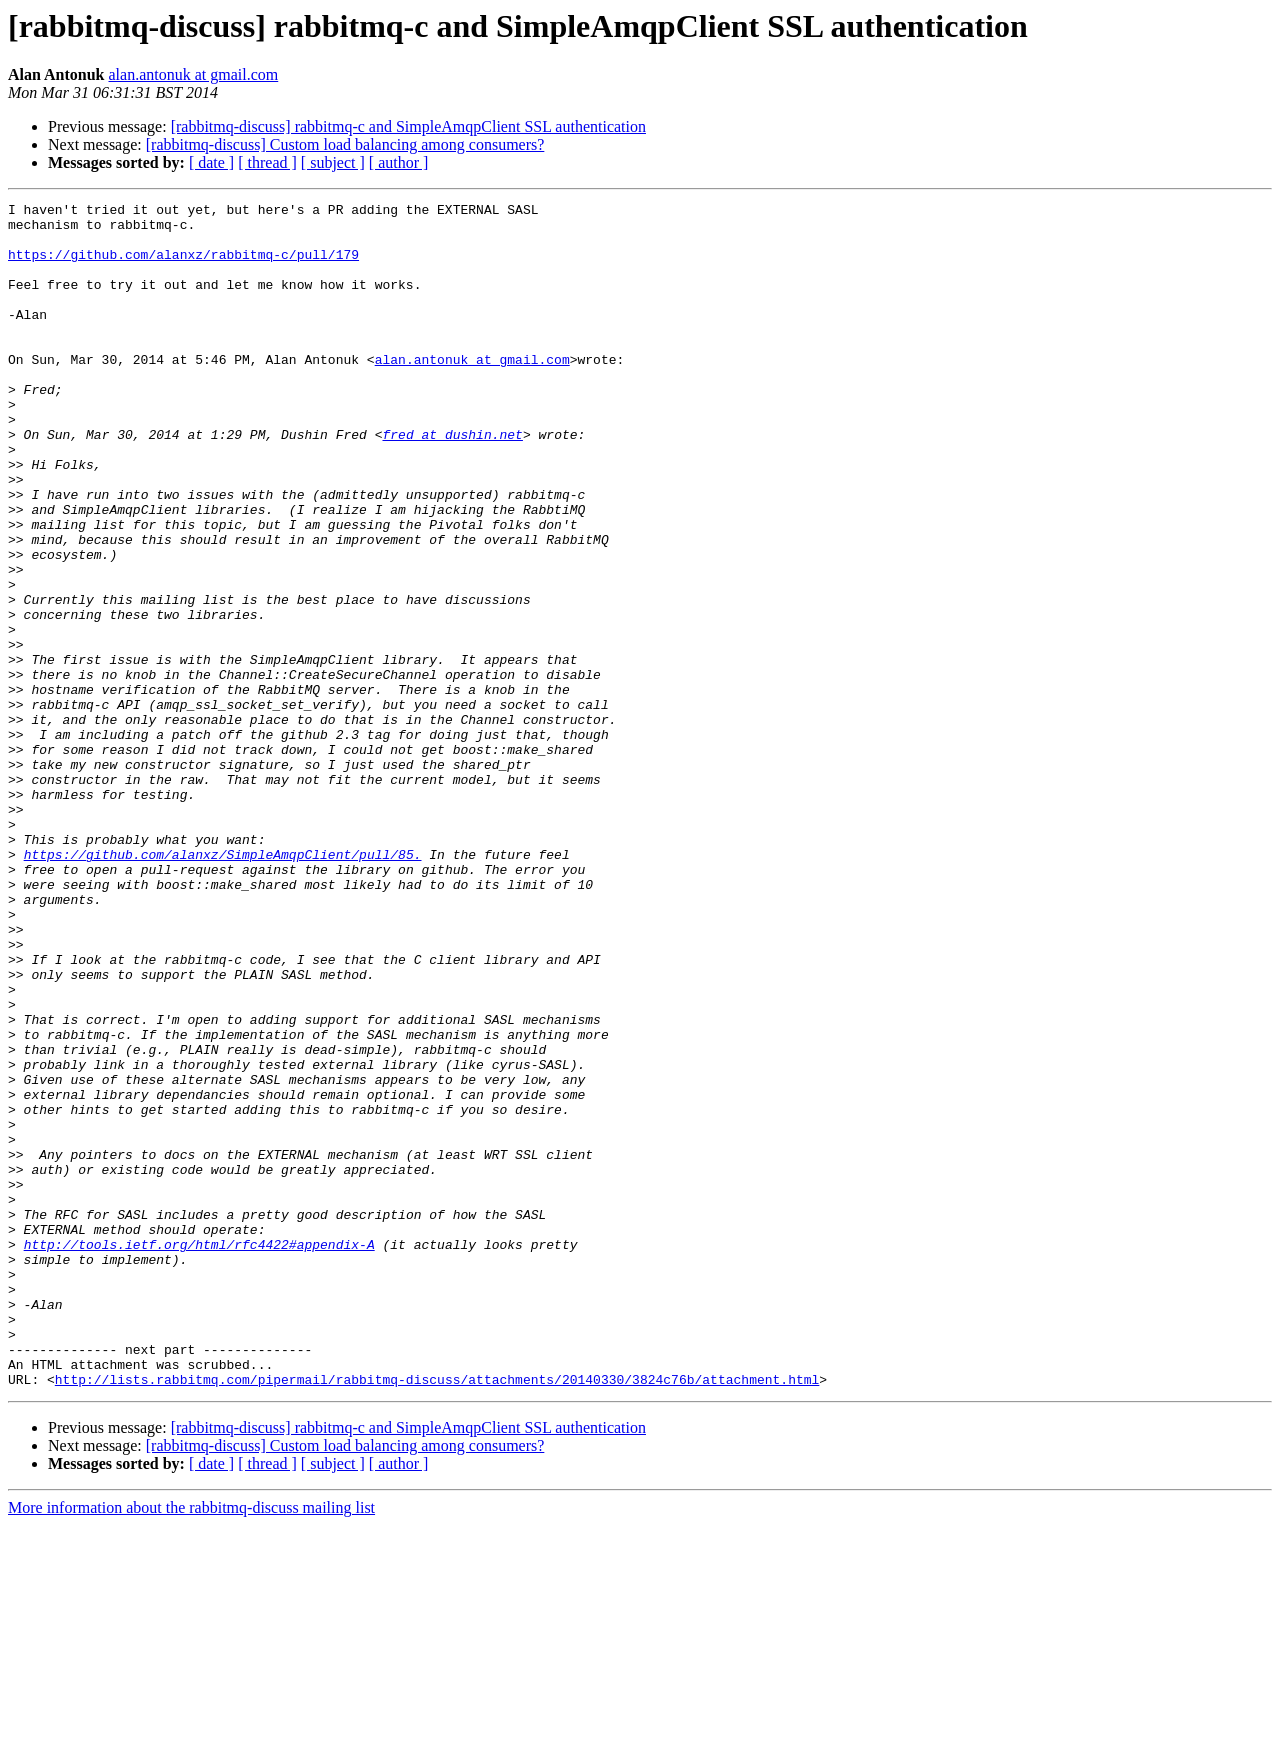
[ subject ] (333, 162)
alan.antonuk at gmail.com (194, 74)
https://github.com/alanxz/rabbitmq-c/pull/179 (183, 266)
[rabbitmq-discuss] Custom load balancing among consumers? (345, 144)
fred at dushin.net (452, 482)
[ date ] (211, 162)
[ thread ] (267, 162)
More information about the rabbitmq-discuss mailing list (191, 1744)
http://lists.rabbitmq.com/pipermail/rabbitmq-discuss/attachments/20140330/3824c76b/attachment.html (437, 1616)
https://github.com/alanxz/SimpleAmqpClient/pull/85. (223, 986)
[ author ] (399, 162)
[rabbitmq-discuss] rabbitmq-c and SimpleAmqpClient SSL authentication (408, 126)
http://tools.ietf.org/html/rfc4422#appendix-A (199, 1454)
